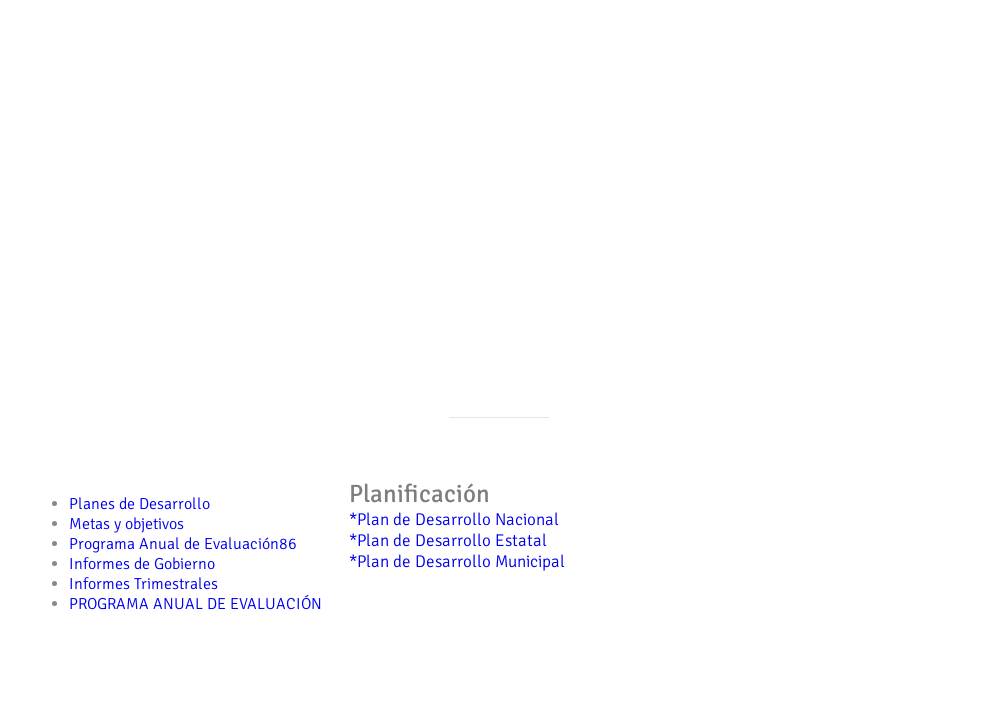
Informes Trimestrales (143, 584)
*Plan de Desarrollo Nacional (454, 519)
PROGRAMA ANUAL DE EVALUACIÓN (195, 604)
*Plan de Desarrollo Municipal (457, 561)
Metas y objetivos (126, 524)
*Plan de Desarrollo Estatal (448, 540)
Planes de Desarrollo (139, 504)
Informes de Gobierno (142, 564)
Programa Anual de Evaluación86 (183, 544)
